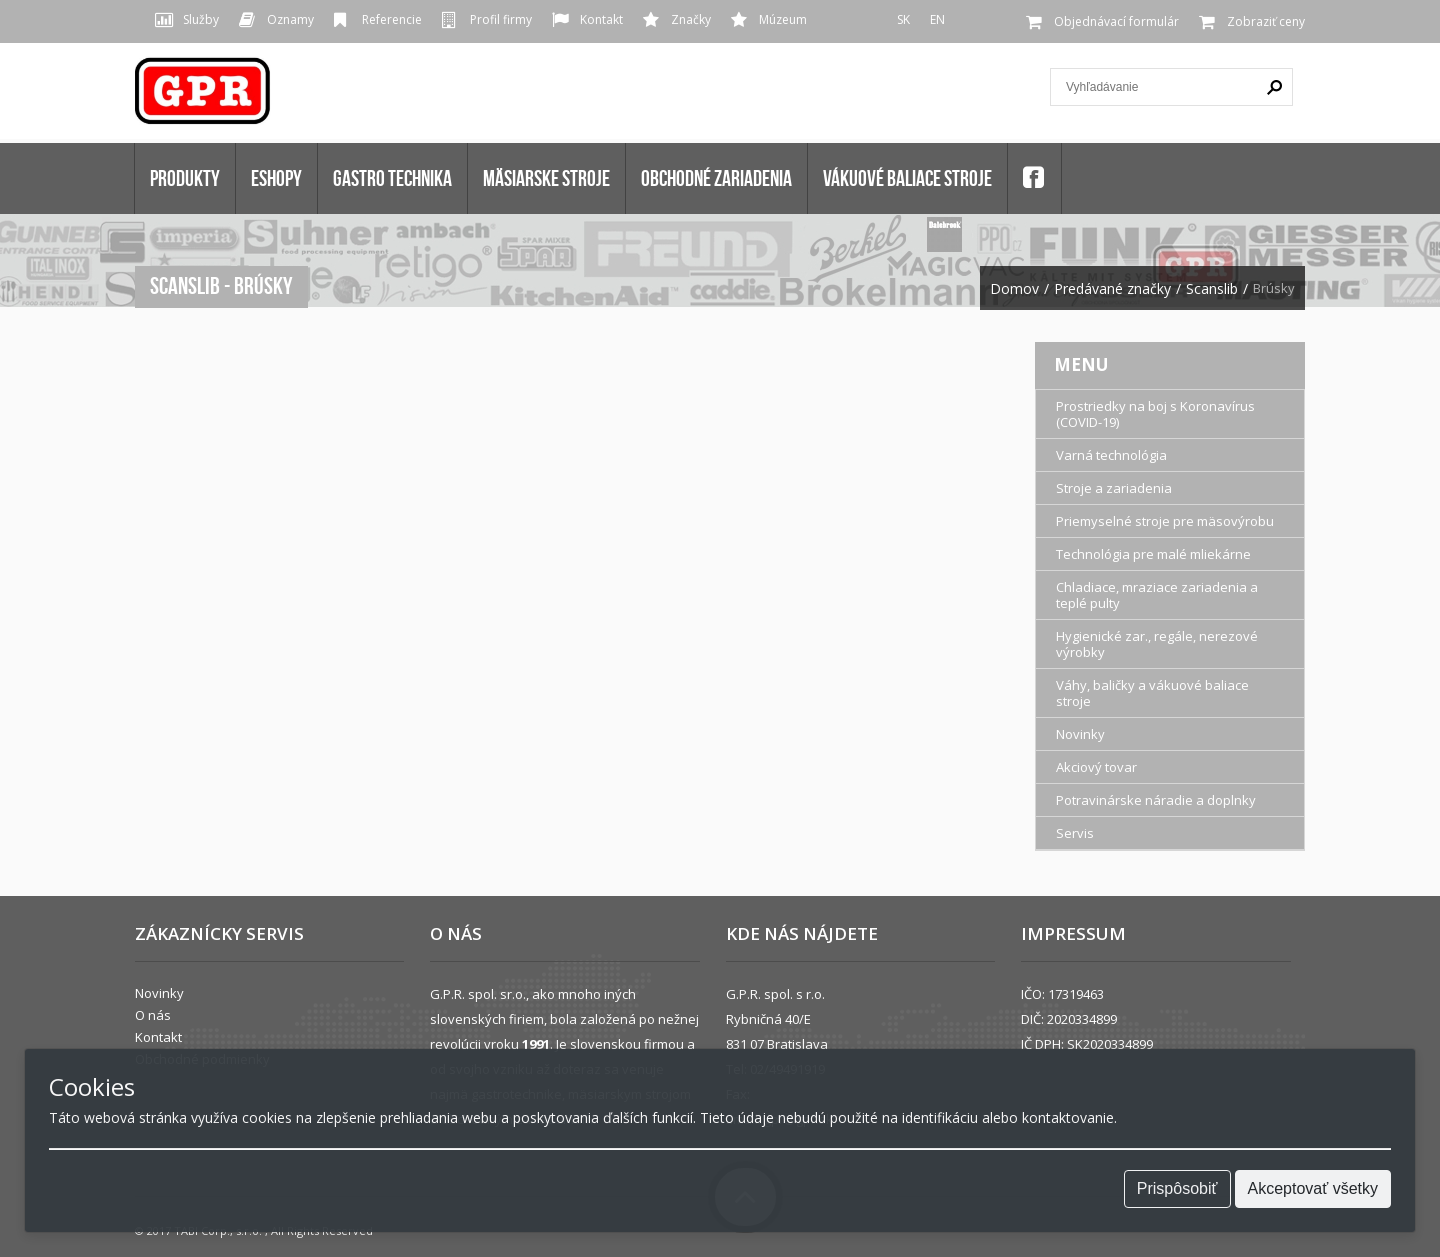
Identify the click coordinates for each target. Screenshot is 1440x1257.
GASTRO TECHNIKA (392, 178)
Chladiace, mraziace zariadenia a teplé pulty (1157, 595)
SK (903, 19)
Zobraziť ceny (1266, 21)
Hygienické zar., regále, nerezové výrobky (1157, 644)
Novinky (1080, 734)
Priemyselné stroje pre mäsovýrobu (1165, 521)
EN (937, 19)
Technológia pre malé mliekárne (1153, 554)
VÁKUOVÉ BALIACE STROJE (907, 178)
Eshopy (276, 178)
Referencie (392, 19)
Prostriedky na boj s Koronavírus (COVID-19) (1155, 414)
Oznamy (290, 19)
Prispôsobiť (1177, 1188)
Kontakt (601, 19)
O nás (153, 1015)
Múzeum (783, 19)
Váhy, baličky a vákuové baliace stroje (1152, 693)
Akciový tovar (1096, 767)
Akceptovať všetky (1313, 1188)
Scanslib (1212, 289)
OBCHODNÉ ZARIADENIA (716, 178)
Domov (1014, 289)
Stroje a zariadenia (1114, 488)
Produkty (185, 178)
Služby (201, 19)
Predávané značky (1112, 289)
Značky (691, 19)
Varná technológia (1111, 455)
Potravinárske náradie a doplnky (1156, 800)
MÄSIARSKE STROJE (546, 178)
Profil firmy (501, 19)
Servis (1075, 833)
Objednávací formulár (1116, 21)
